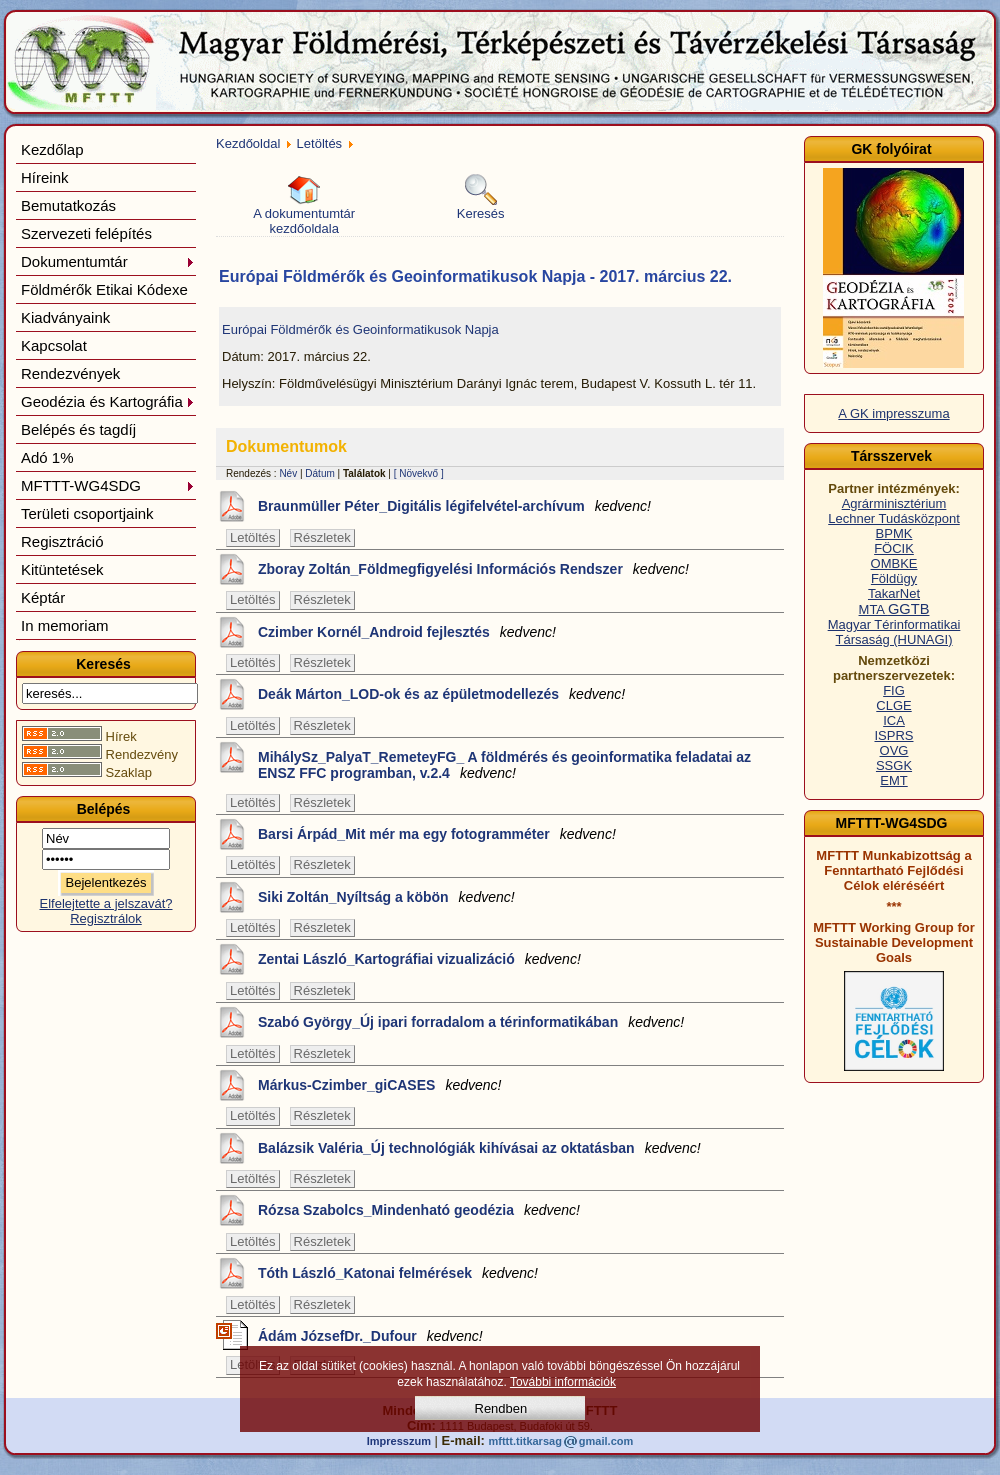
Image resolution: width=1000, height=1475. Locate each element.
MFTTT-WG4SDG (108, 485)
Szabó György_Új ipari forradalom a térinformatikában (471, 1022)
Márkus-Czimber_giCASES (379, 1085)
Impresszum (399, 1441)
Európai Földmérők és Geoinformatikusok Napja (360, 329)
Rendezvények (70, 373)
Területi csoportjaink (87, 513)
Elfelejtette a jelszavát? (106, 903)
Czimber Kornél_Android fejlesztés (407, 632)
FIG (894, 690)
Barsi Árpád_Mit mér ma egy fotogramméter (437, 834)
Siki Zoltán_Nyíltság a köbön (386, 897)
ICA (894, 720)
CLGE (893, 705)
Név (288, 473)
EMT (893, 780)
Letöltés (320, 143)
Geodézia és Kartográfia (108, 401)
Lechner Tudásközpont (894, 518)
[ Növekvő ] (419, 473)
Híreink (45, 177)
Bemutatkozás (68, 205)
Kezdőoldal (248, 143)
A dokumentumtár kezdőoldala (304, 205)
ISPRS (893, 735)
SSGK (894, 765)
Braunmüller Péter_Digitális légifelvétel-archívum (454, 506)
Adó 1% (47, 457)
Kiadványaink (65, 317)
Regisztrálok (106, 918)
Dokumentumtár (108, 261)
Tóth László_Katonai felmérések (398, 1273)
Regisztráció (62, 541)
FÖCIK (894, 548)
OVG (894, 750)
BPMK (894, 533)
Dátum (319, 473)
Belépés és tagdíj (78, 429)
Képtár (43, 597)
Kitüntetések (62, 569)
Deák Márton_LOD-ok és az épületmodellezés (441, 694)
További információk (563, 1382)
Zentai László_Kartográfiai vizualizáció (419, 959)
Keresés (481, 197)
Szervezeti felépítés (86, 233)
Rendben (501, 1408)
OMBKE (894, 563)
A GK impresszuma (893, 413)
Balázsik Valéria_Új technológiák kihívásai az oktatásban (479, 1148)
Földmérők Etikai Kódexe (104, 289)
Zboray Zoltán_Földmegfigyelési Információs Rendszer (473, 569)
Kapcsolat (54, 345)
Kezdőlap (52, 149)
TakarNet (894, 593)
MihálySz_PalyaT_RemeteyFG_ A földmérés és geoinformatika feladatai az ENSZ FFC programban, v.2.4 (504, 765)
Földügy (894, 578)
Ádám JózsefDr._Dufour (370, 1336)
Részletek (322, 537)
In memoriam (65, 625)
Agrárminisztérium (894, 503)
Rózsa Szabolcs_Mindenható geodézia (419, 1210)
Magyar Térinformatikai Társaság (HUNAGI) (894, 632)
